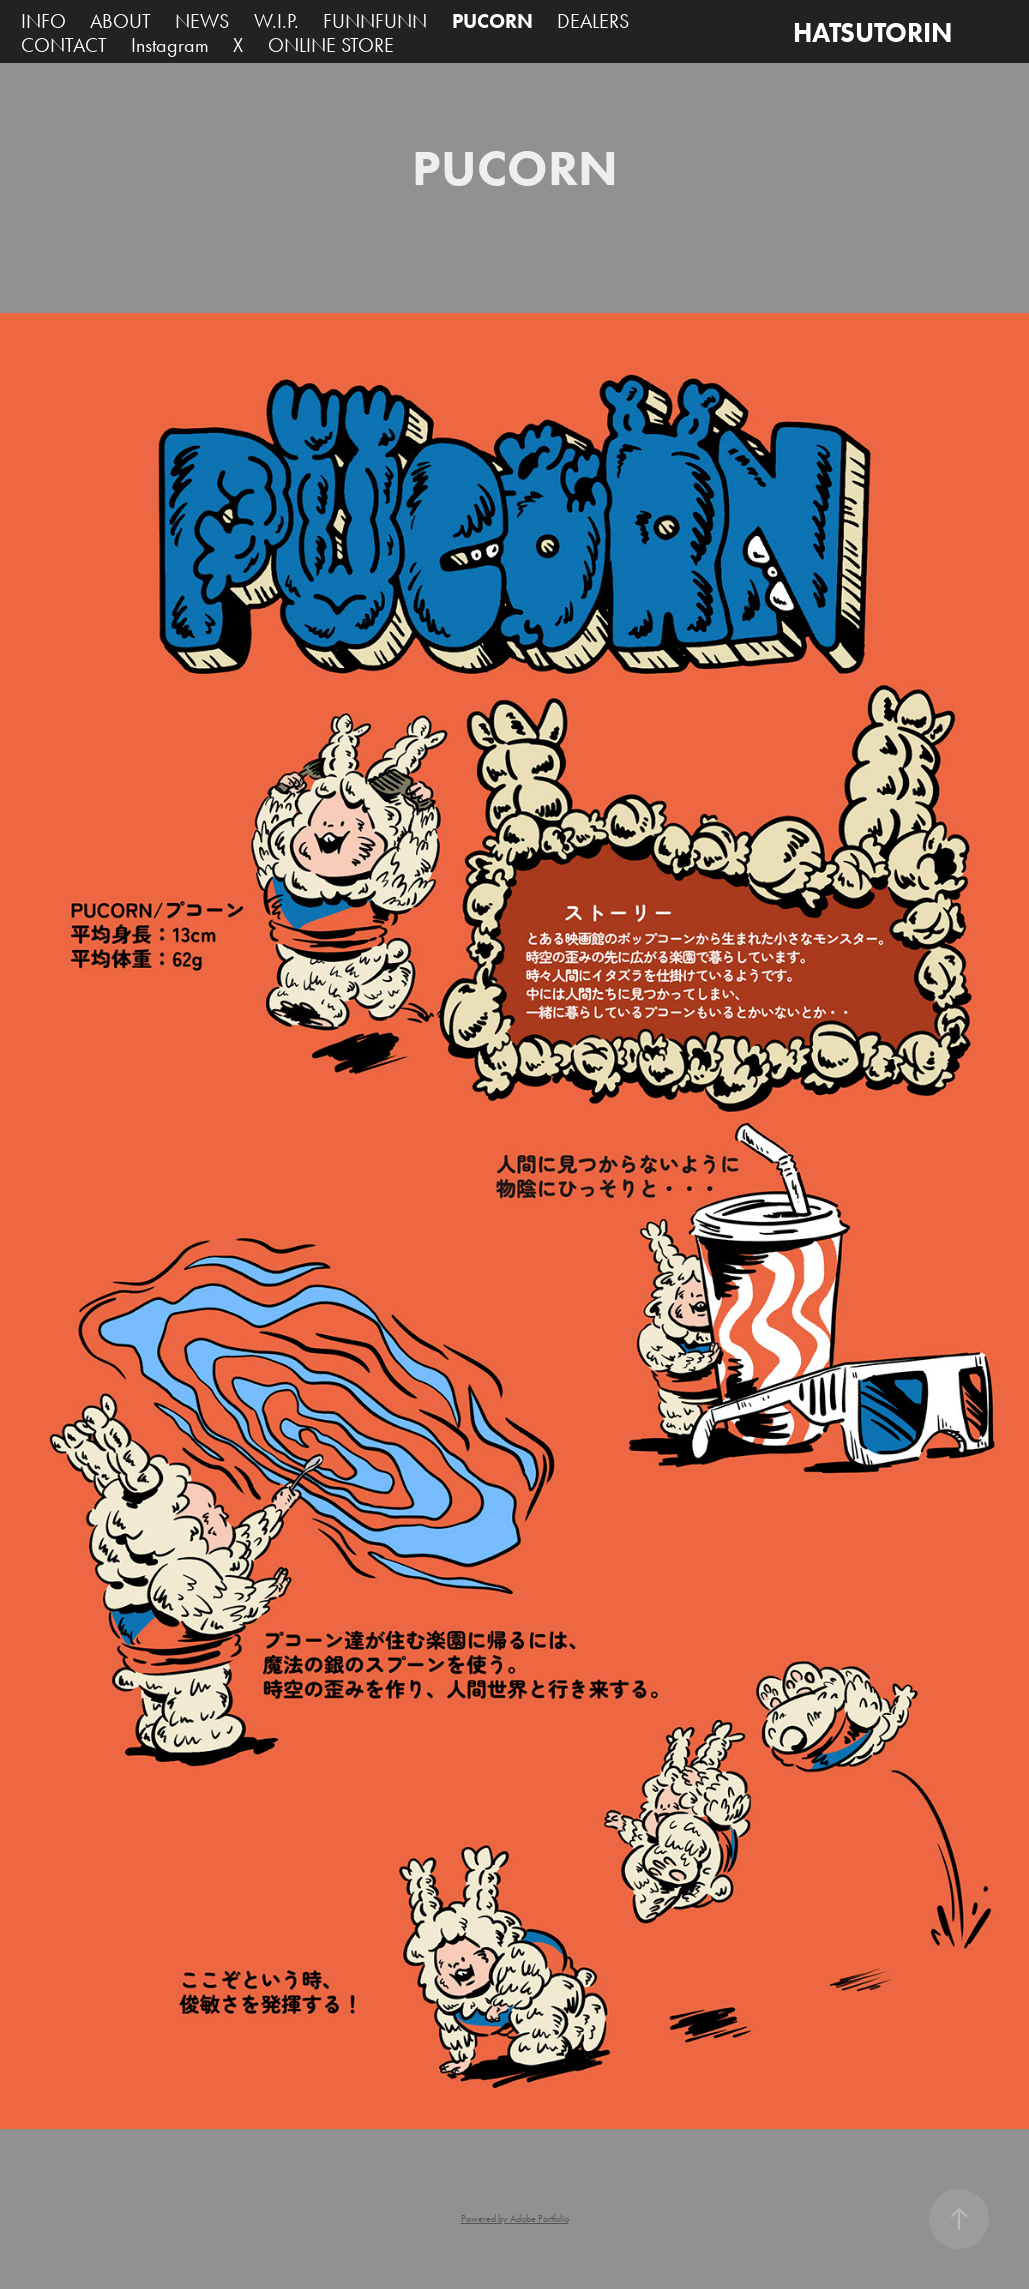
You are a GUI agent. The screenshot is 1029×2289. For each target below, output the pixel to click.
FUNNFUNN (375, 21)
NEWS (202, 21)
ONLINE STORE (331, 45)
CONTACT (64, 45)
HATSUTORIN (872, 32)
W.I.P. (276, 21)
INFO (43, 21)
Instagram (170, 45)
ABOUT (120, 21)
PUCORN (492, 21)
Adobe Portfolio (539, 2219)
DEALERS (593, 21)
